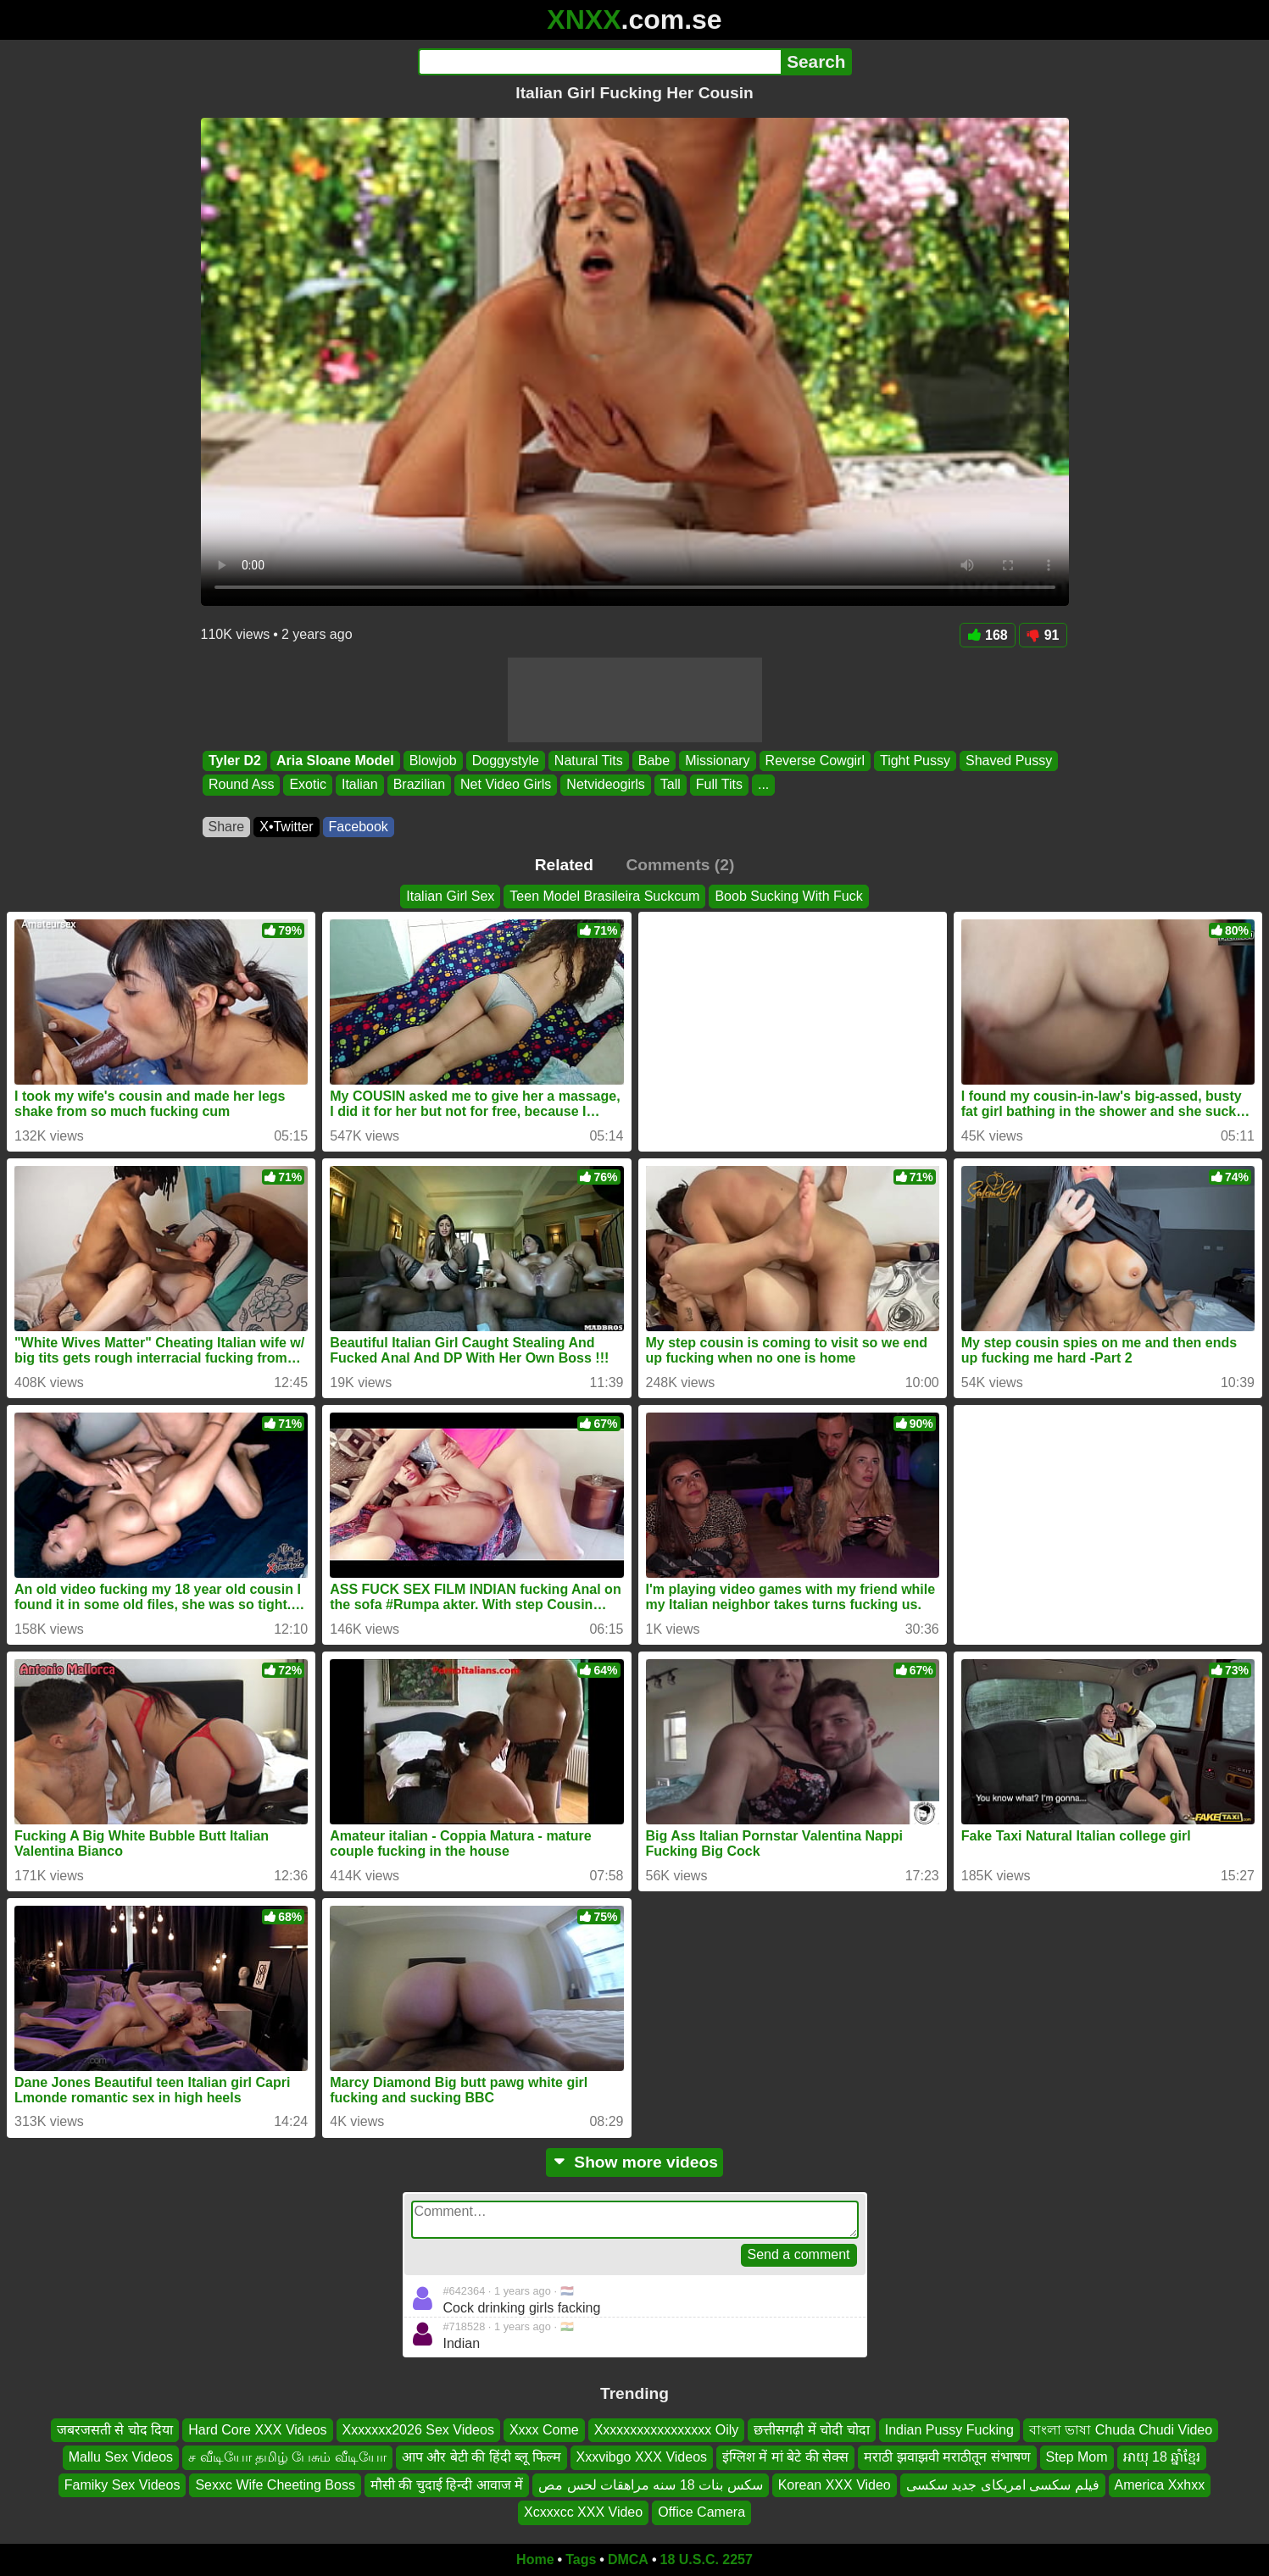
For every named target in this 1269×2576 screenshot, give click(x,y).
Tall (670, 785)
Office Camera (701, 2512)
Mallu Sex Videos (121, 2457)
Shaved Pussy (1008, 760)
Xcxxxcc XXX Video (583, 2512)
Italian (359, 785)
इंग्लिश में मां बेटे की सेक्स (785, 2457)
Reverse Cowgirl (814, 760)
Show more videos (634, 2162)
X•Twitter (286, 826)
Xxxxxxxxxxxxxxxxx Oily (666, 2430)
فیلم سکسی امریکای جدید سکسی (1002, 2484)
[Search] (600, 61)
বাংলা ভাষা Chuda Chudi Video (1120, 2430)
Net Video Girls (505, 785)
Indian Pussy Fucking (949, 2430)
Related (564, 865)
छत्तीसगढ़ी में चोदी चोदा (811, 2430)
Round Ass (241, 785)
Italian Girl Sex (450, 896)
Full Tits (718, 785)
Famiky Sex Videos (122, 2484)
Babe (653, 760)
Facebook (358, 826)
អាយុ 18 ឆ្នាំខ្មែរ (1162, 2457)
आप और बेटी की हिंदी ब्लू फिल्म (481, 2457)
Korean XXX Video (834, 2484)
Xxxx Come (544, 2430)
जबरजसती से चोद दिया (115, 2430)
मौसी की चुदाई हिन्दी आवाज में (446, 2484)
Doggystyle (504, 760)
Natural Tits (588, 760)
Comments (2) (680, 865)
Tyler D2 (235, 760)
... (762, 785)
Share (227, 826)
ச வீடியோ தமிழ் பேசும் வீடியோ (287, 2457)
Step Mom (1077, 2457)
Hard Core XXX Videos (257, 2430)
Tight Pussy (914, 760)
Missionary (717, 760)
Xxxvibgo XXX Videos (641, 2457)
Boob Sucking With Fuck (788, 896)
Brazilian (418, 785)
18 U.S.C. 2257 (706, 2559)
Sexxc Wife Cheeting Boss (275, 2484)
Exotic (307, 785)
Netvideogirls (605, 785)
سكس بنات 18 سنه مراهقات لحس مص (650, 2484)
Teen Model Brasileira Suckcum (604, 896)
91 (1043, 635)
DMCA (628, 2559)
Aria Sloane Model (334, 760)
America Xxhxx (1160, 2484)
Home (535, 2559)
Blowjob (432, 760)
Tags (580, 2559)
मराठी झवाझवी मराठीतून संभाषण (947, 2457)
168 (987, 635)
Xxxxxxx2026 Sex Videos (418, 2430)
